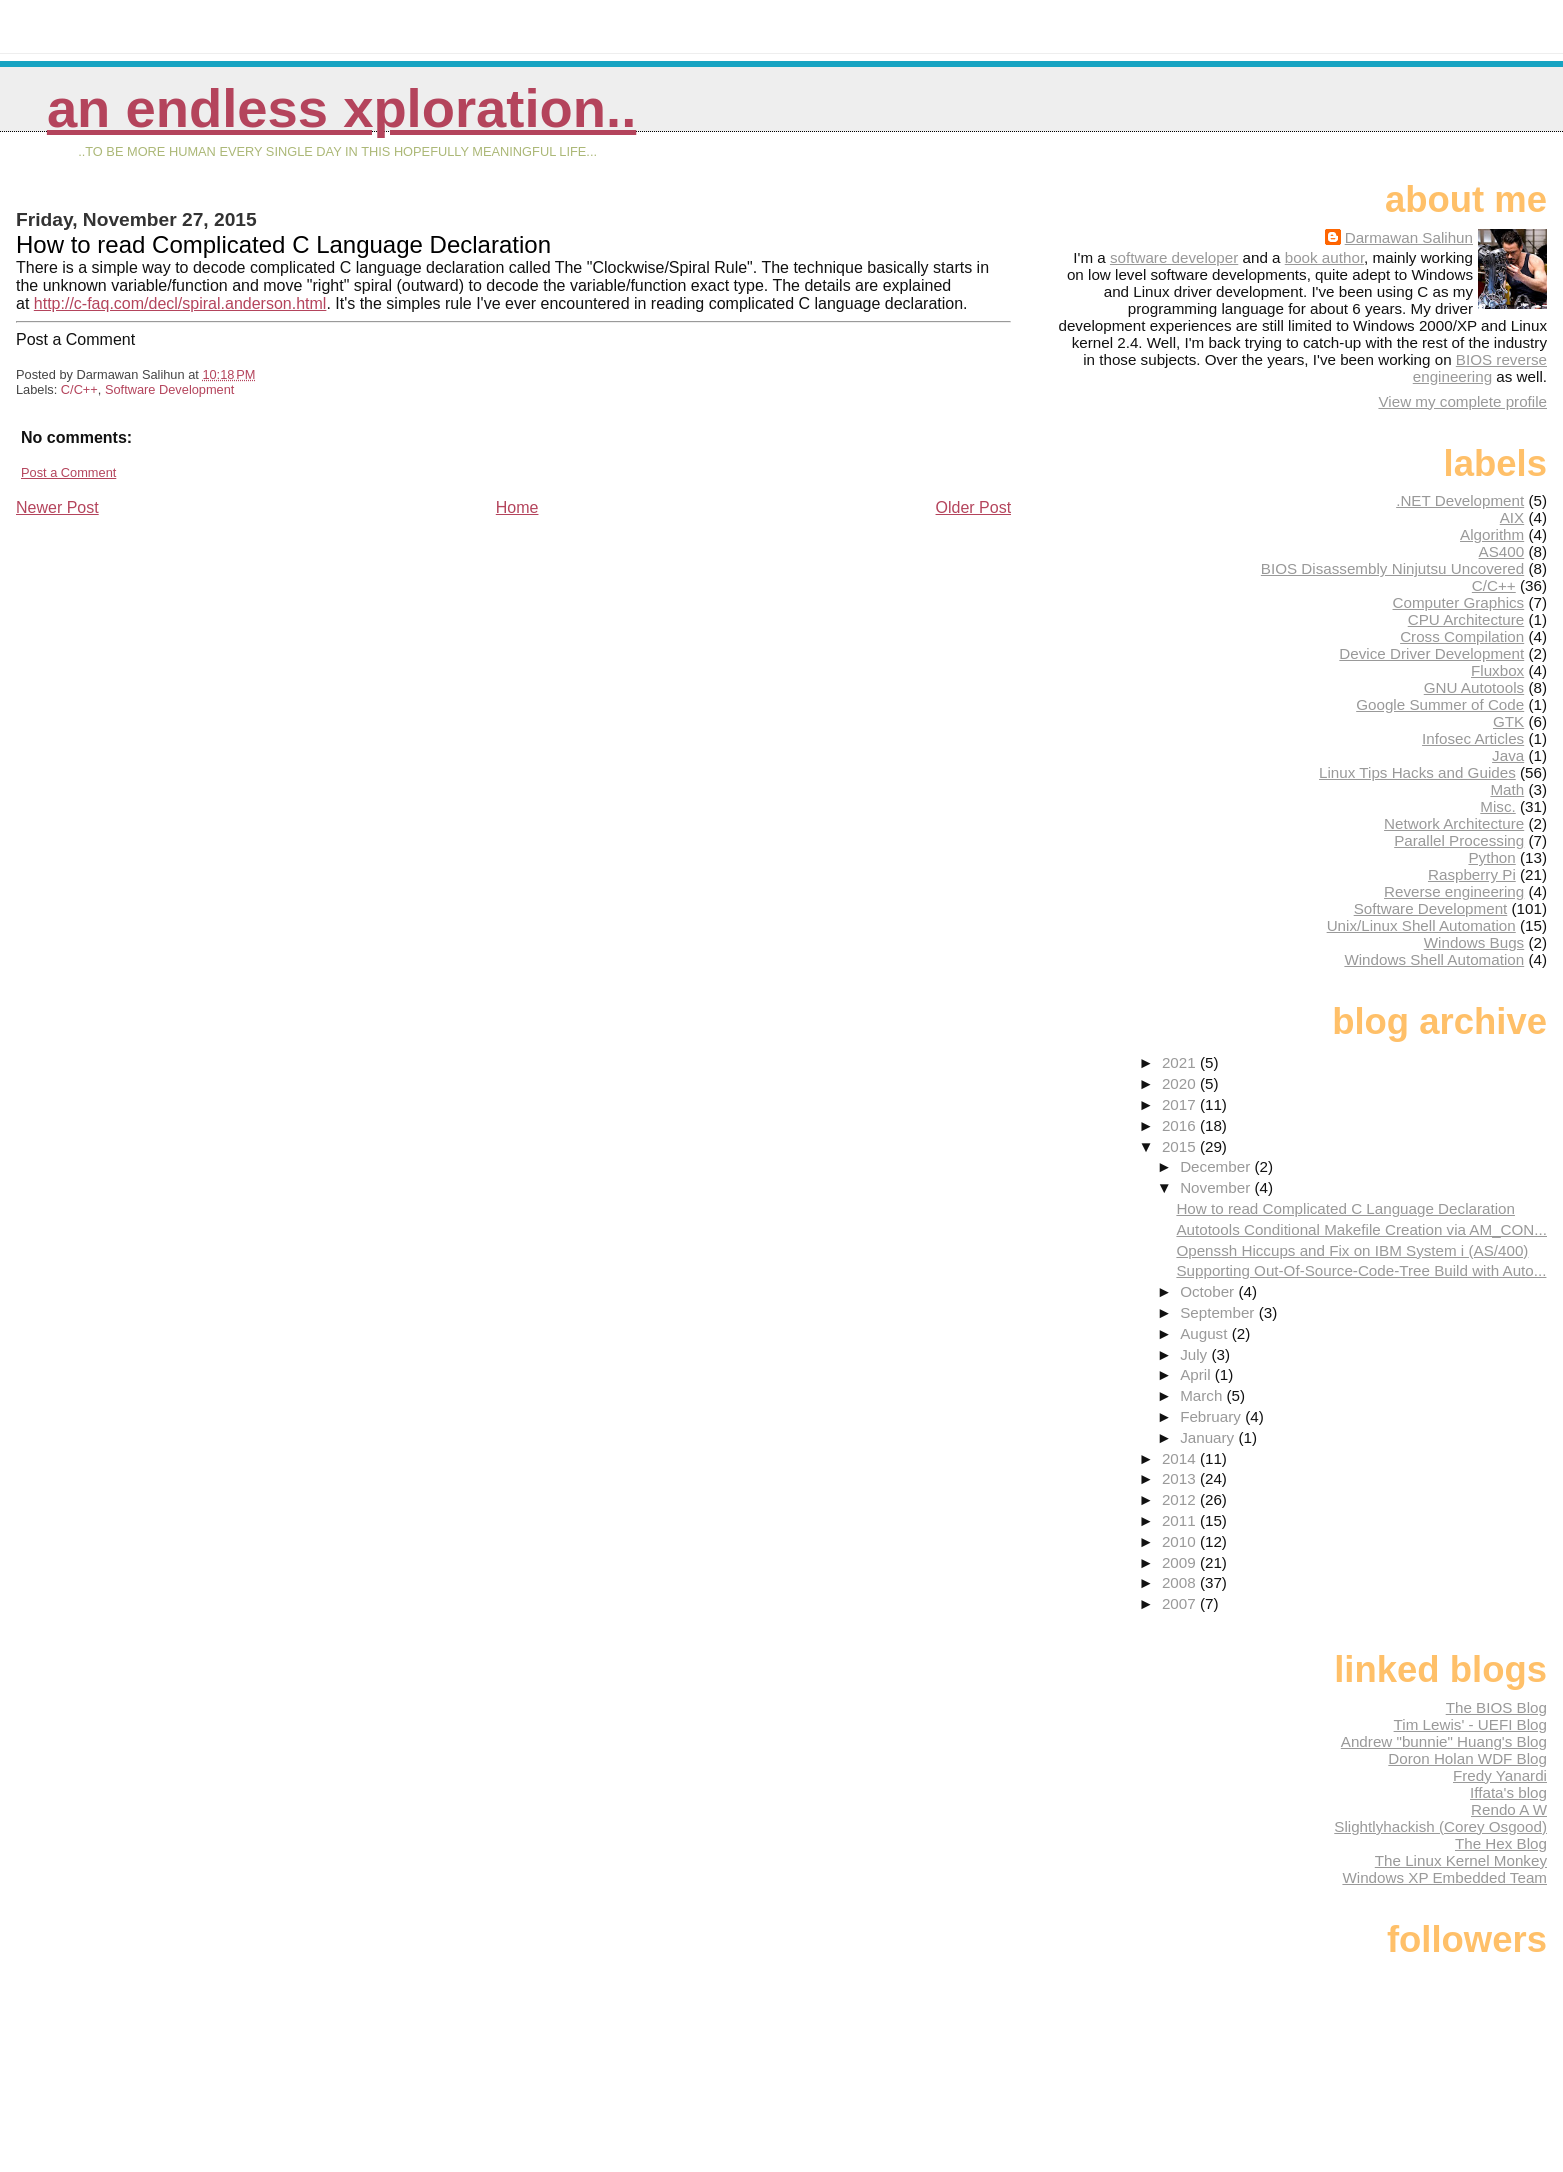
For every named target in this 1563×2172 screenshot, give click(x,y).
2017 (1181, 1104)
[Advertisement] (166, 658)
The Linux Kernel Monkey (1461, 1860)
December (1217, 1166)
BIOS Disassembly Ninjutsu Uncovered (1392, 568)
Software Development (169, 389)
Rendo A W (1509, 1809)
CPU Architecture (1466, 619)
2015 (1181, 1146)
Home (517, 507)
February (1212, 1416)
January (1209, 1437)
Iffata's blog (1508, 1792)
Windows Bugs (1474, 942)
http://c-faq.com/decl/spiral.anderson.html (180, 303)
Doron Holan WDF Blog (1467, 1758)
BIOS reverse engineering (1480, 368)
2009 (1181, 1562)
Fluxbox (1497, 670)
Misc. (1497, 806)
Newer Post (57, 507)
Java (1508, 755)
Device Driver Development (1431, 653)
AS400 (1502, 551)
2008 (1181, 1582)
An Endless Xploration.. (341, 108)
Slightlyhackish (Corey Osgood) (1440, 1826)
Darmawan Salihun (1409, 237)
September (1219, 1312)
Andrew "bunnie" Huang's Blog (1444, 1741)
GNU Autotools (1474, 687)
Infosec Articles (1473, 738)
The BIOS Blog (1496, 1707)
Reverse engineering (1454, 891)
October (1209, 1291)
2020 (1181, 1083)
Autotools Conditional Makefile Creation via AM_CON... (1361, 1229)
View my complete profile (1462, 401)
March (1203, 1395)
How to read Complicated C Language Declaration (1345, 1208)
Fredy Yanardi (1500, 1775)
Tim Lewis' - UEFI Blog (1470, 1724)
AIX (1512, 517)
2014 (1181, 1458)
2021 (1181, 1062)
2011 (1181, 1520)
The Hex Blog (1501, 1843)
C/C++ (79, 389)
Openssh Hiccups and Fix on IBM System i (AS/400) (1352, 1250)
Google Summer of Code (1440, 704)
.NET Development (1460, 500)
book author (1324, 257)
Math (1507, 789)
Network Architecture (1454, 823)
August (1206, 1333)
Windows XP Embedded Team (1444, 1877)
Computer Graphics (1459, 602)
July (1195, 1354)
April (1197, 1374)
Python (1491, 857)
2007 (1181, 1603)
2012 (1181, 1499)
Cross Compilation (1462, 636)
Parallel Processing (1459, 840)
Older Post (974, 507)
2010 (1181, 1541)
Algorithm (1492, 534)
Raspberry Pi (1472, 874)
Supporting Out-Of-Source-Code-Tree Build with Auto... (1361, 1270)
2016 (1181, 1125)
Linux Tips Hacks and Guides (1417, 772)
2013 (1181, 1478)
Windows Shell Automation (1434, 959)
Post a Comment (68, 472)
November (1217, 1187)
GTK (1508, 721)
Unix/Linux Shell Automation (1421, 925)
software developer (1174, 257)
